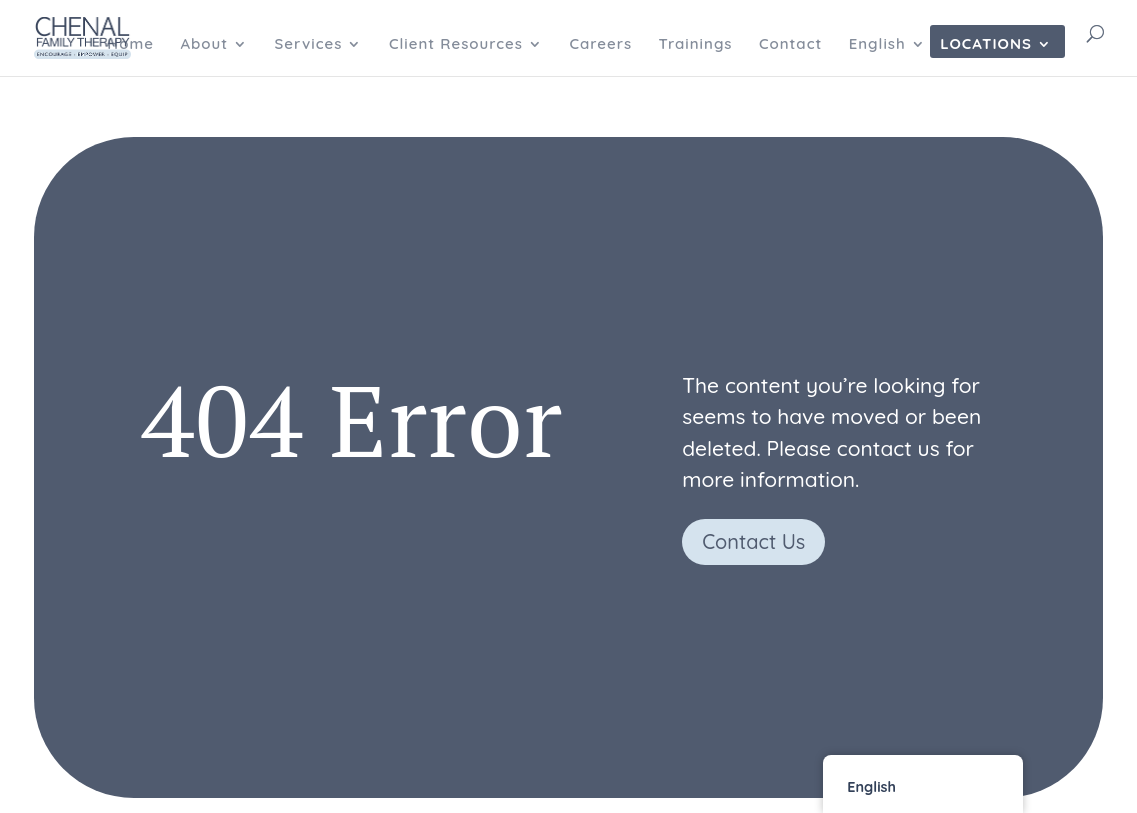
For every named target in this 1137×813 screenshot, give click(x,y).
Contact (790, 45)
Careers (600, 45)
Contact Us (753, 541)
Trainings (696, 45)
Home (130, 45)
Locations (986, 45)
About (204, 45)
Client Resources (456, 45)
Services (309, 45)
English (877, 45)
